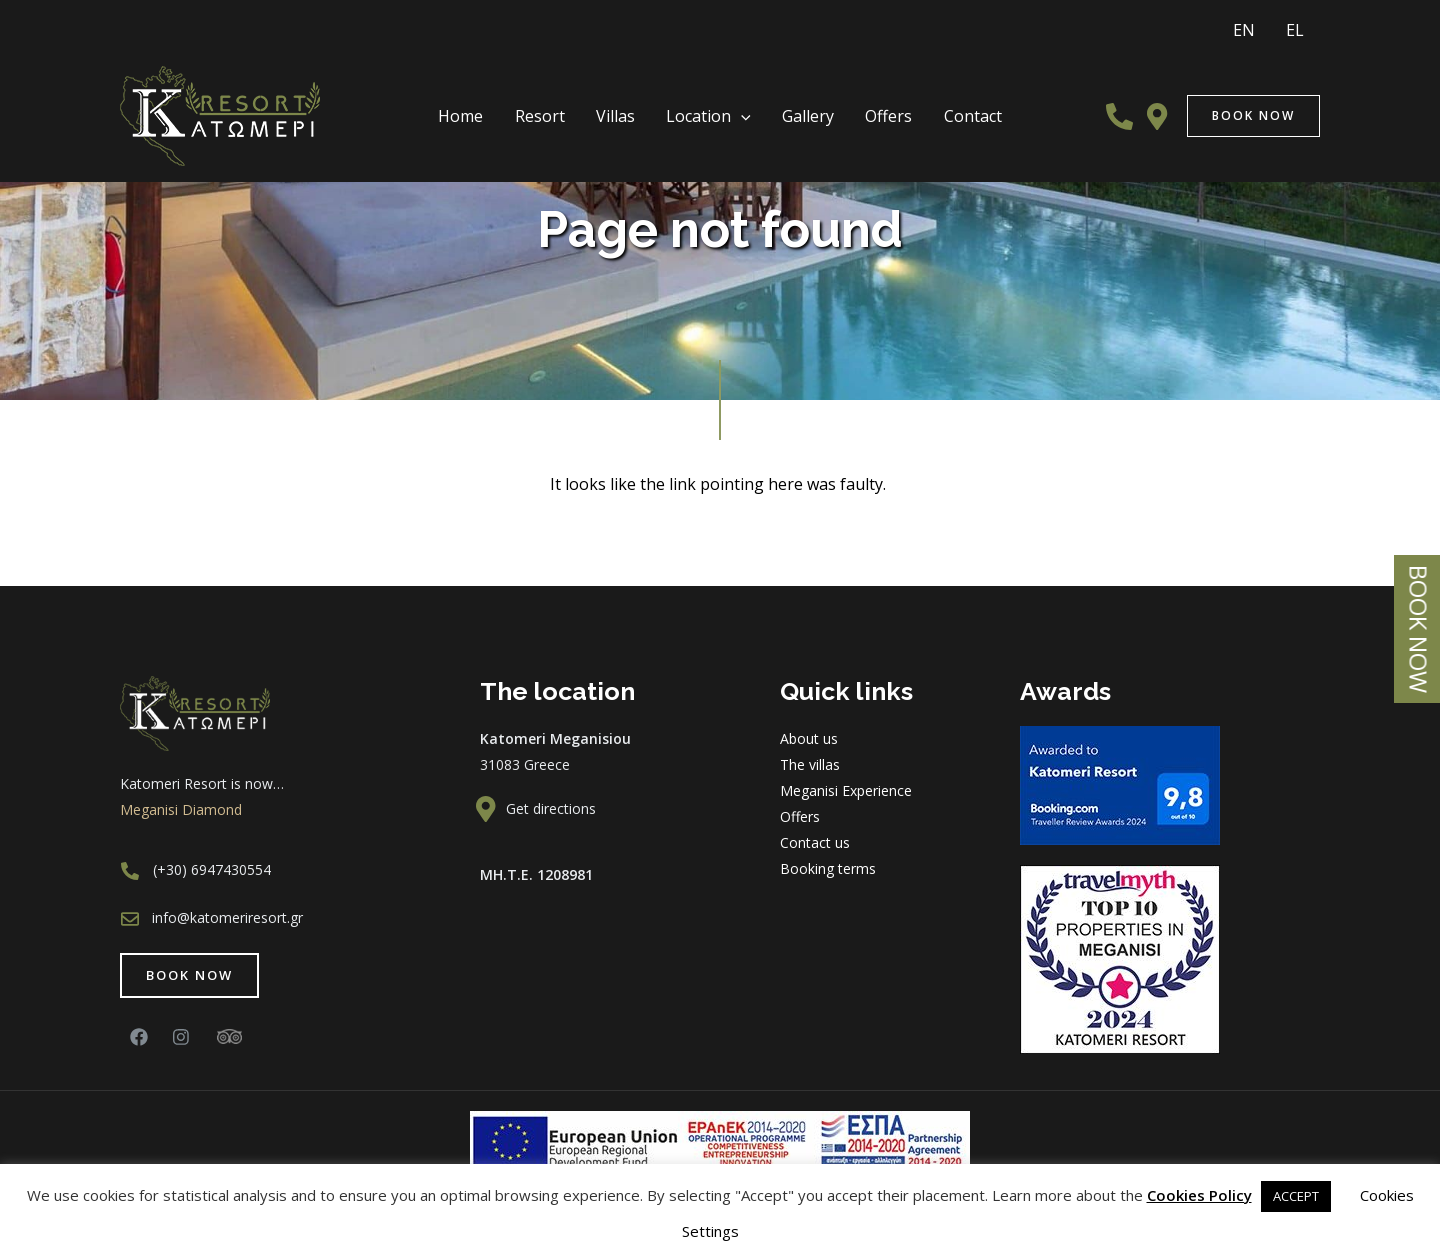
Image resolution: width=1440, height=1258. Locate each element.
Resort (564, 105)
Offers (864, 105)
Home (497, 105)
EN (1262, 24)
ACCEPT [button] (1296, 1196)
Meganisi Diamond (181, 809)
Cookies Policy (1199, 1195)
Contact (936, 105)
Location (708, 106)
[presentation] (741, 106)
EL (1301, 24)
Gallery (796, 105)
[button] (189, 975)
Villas (627, 105)
